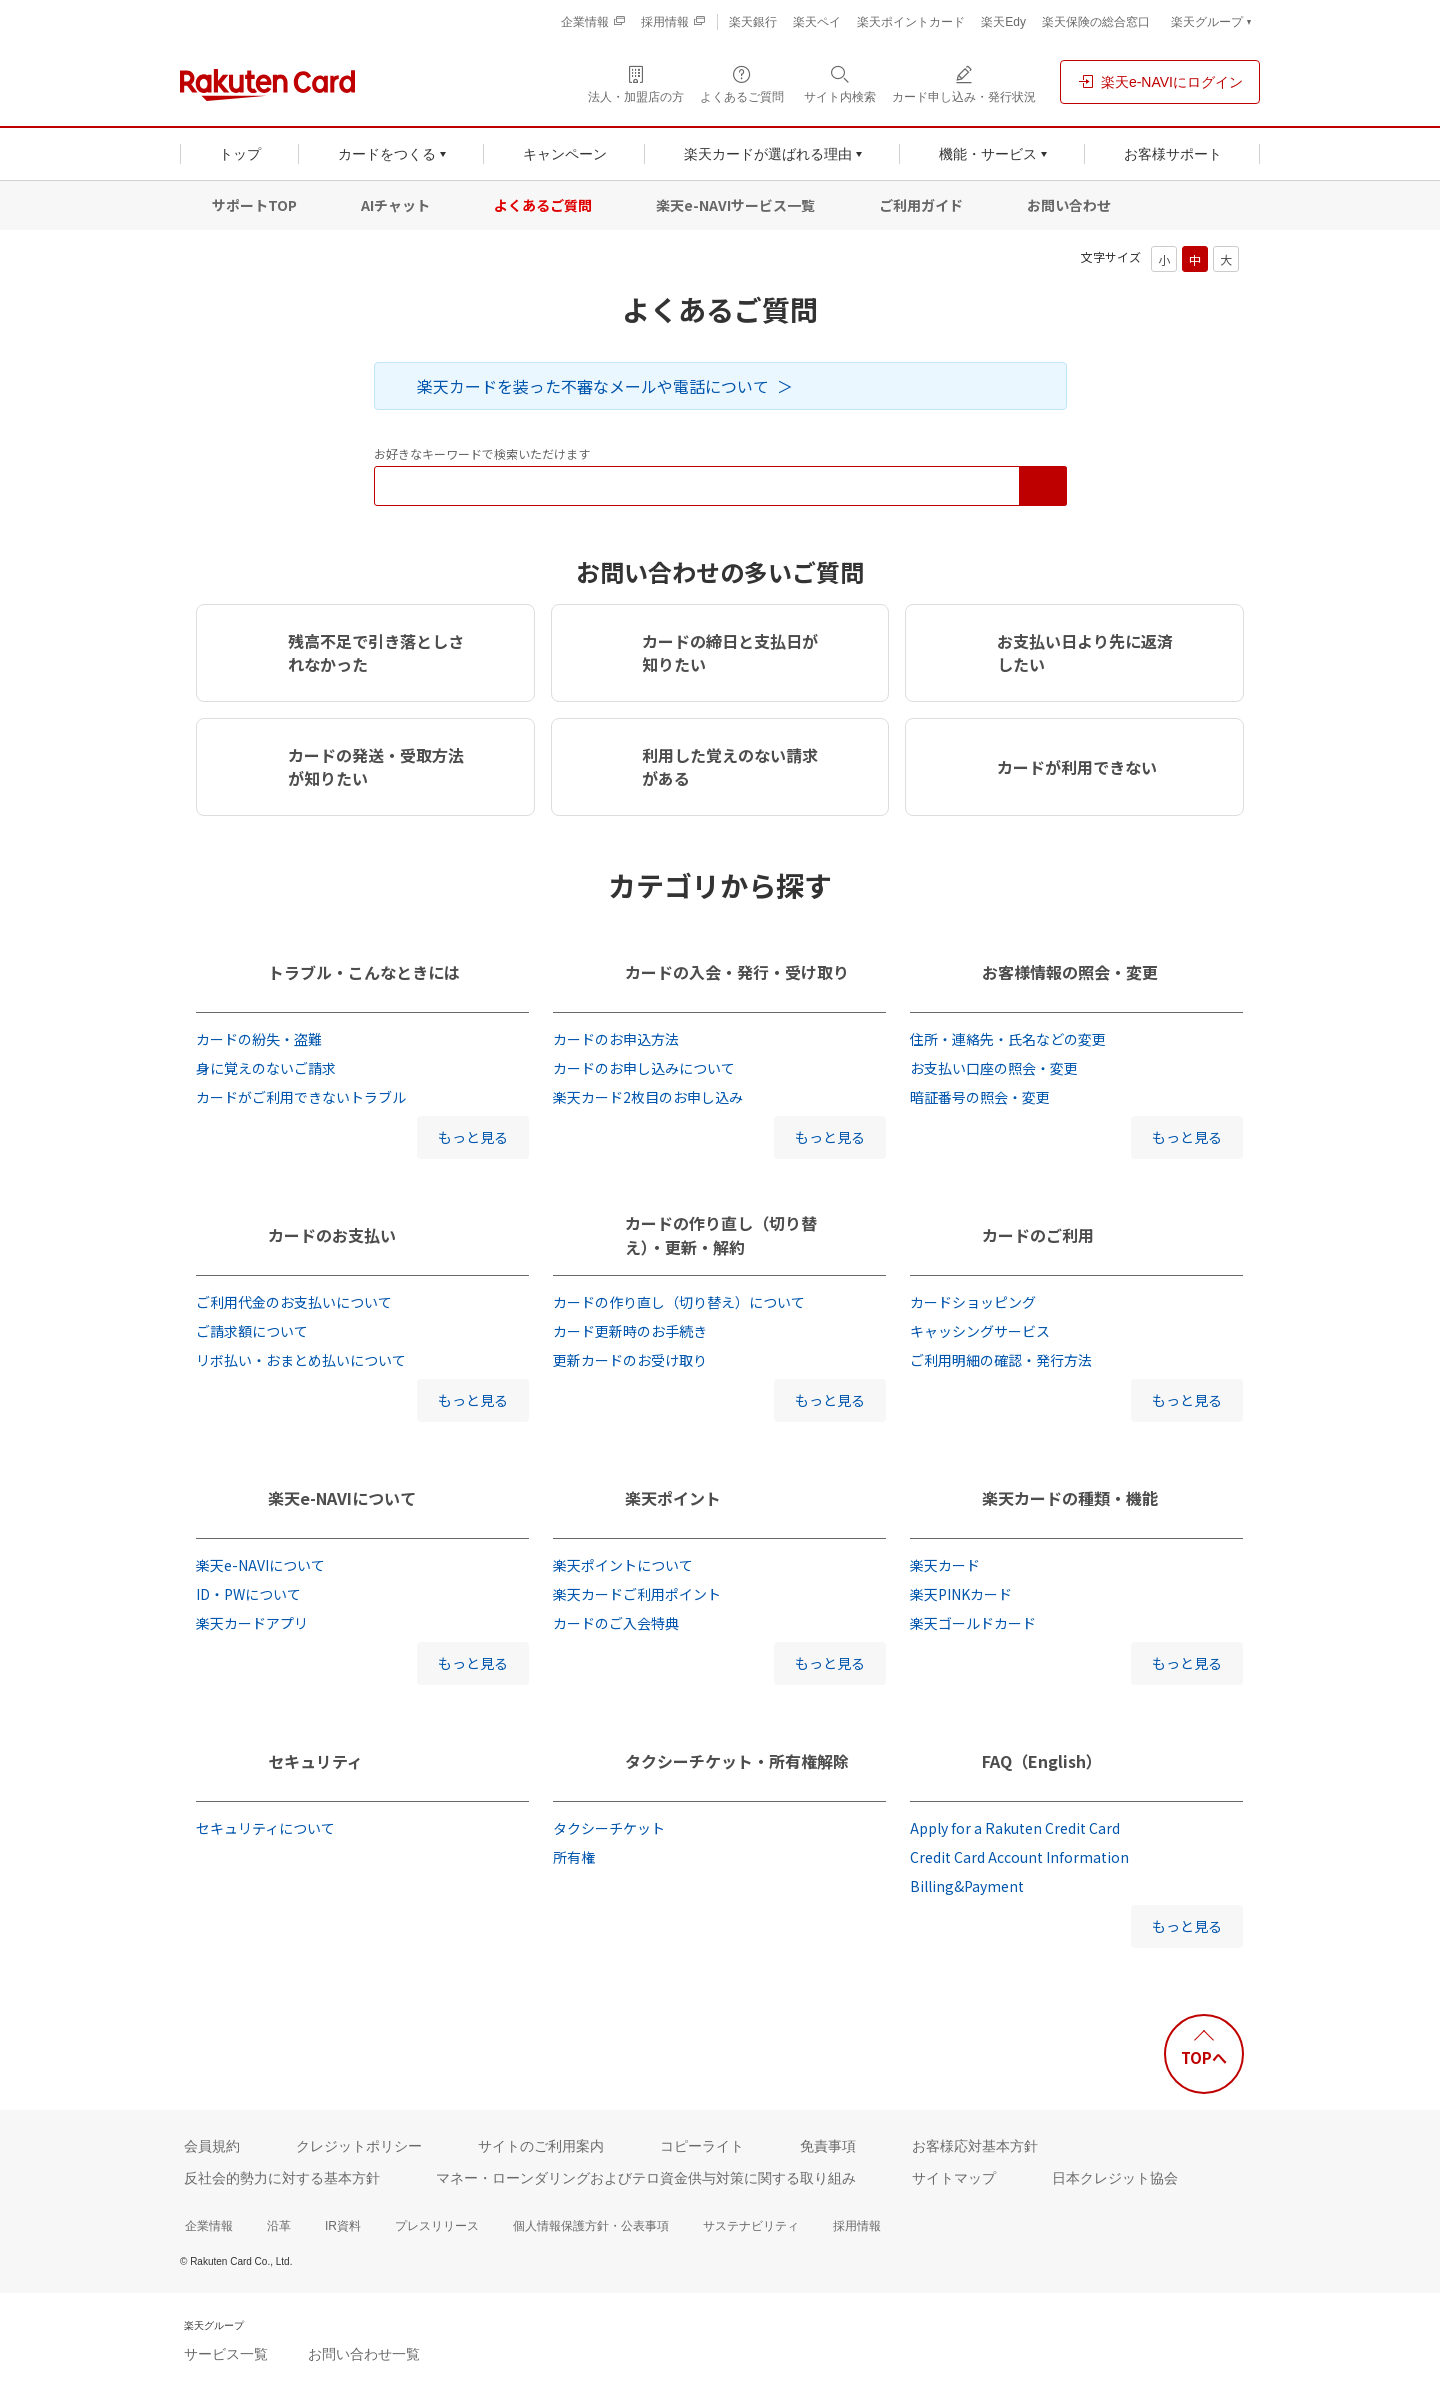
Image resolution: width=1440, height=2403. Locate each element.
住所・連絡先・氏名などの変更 (1008, 1039)
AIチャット (395, 205)
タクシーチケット (609, 1828)
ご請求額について (252, 1331)
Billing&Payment (967, 1886)
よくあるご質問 (543, 205)
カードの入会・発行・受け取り (737, 972)
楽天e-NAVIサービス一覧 (735, 205)
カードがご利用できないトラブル (301, 1097)
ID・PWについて (248, 1594)
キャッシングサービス (980, 1331)
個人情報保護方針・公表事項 (591, 2226)
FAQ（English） (1042, 1761)
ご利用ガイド (921, 205)
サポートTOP (254, 205)
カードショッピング (973, 1302)
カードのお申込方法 (616, 1039)
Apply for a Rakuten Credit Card (1015, 1828)
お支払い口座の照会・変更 (994, 1068)
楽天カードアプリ (252, 1623)
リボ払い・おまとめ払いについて (301, 1360)
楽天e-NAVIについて (342, 1498)
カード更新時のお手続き (630, 1331)
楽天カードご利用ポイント (637, 1594)
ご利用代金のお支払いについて (294, 1302)
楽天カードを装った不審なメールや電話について (593, 386)
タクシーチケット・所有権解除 (737, 1761)
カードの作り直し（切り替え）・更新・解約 (721, 1235)
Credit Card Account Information (1019, 1857)
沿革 (279, 2226)
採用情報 (857, 2226)
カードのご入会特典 (616, 1623)
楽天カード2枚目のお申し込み (648, 1097)
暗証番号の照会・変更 (980, 1097)
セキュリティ (315, 1761)
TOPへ (1204, 2057)
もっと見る (473, 1137)
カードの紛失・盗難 (259, 1039)
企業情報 (209, 2226)
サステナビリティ (751, 2226)
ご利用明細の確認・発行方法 (1001, 1360)
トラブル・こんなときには (364, 972)
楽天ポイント (673, 1498)
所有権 (574, 1857)
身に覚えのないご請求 (266, 1068)
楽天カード (945, 1565)
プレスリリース (437, 2226)
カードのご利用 (1038, 1235)
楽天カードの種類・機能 (1070, 1498)
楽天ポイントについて (623, 1565)
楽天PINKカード (961, 1594)
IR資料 (343, 2226)
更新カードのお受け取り (630, 1360)
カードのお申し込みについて (644, 1068)
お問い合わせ (1069, 205)
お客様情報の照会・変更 (1070, 972)
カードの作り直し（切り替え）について (679, 1302)
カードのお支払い (332, 1235)
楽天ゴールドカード (973, 1623)
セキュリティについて (265, 1828)
